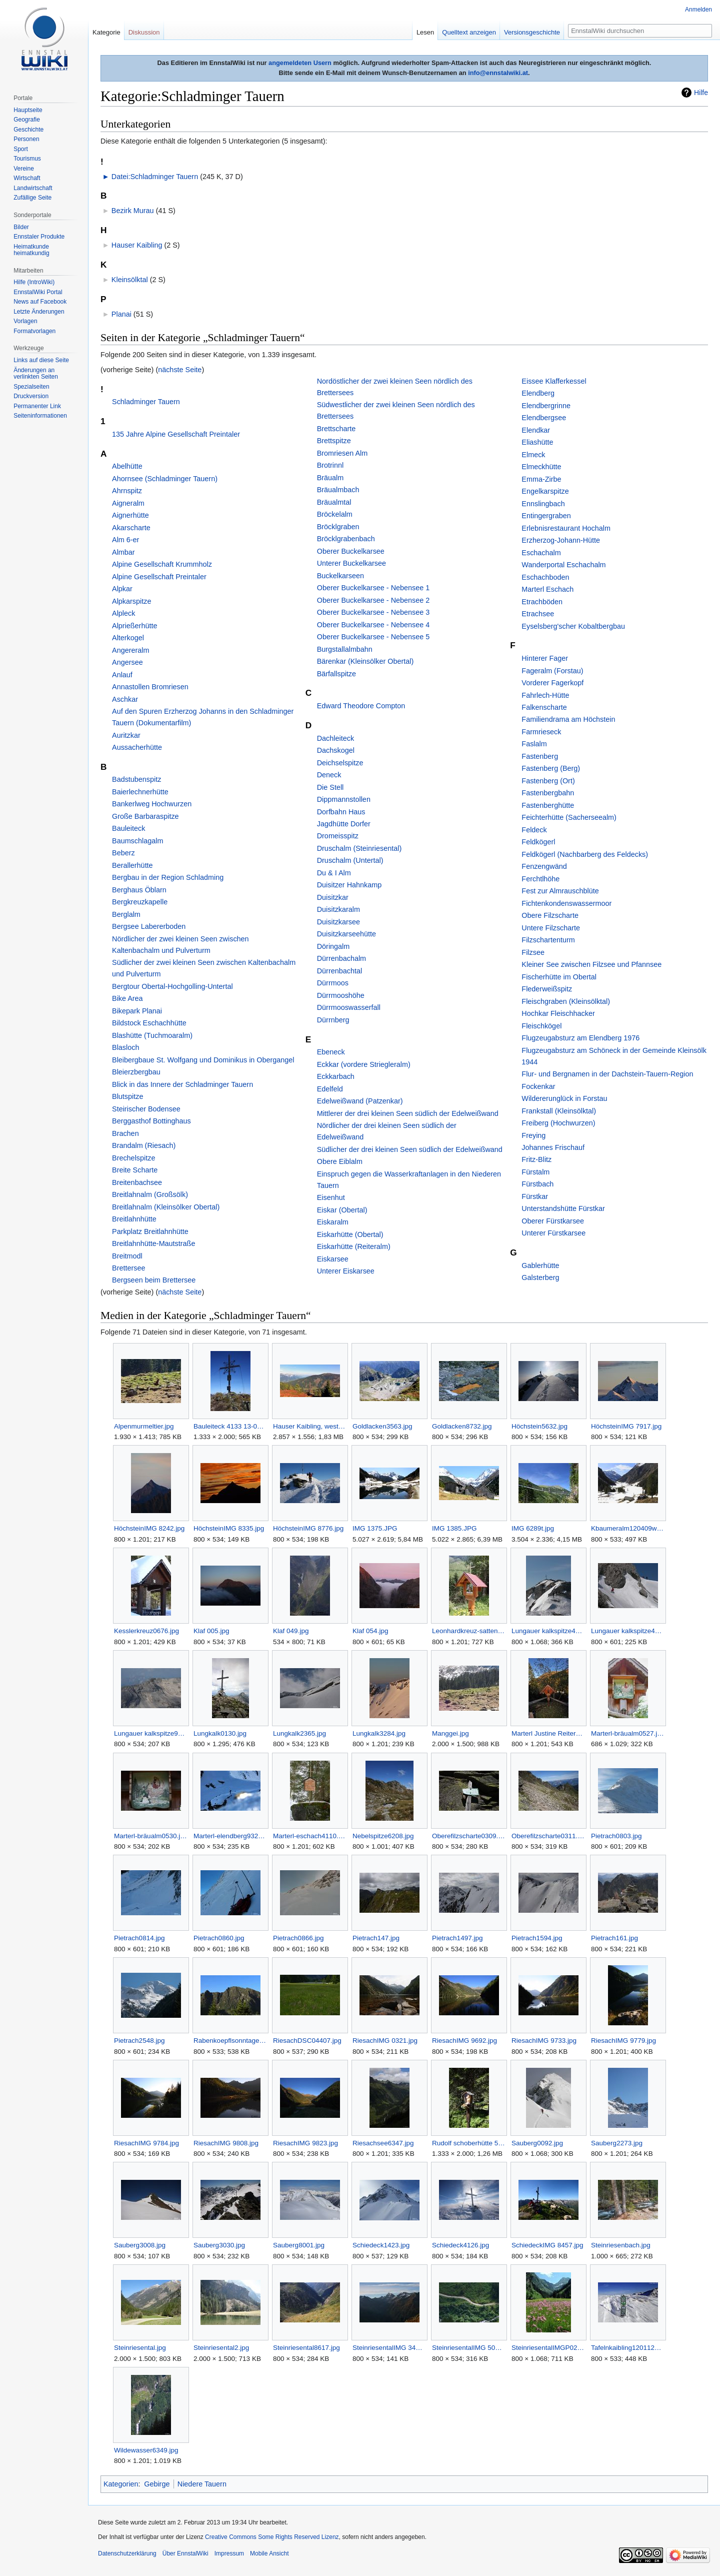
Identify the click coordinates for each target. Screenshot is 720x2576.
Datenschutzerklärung (127, 2553)
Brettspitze (334, 441)
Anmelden (698, 9)
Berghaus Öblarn (139, 890)
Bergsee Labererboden (149, 926)
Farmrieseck (541, 732)
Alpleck (123, 613)
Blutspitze (127, 1096)
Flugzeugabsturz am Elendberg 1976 (581, 1038)
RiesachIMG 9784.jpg (146, 2143)
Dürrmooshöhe (340, 995)
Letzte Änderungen (39, 311)
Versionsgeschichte (532, 32)
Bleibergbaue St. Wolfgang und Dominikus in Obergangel (203, 1060)
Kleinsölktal (130, 280)
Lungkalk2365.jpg (299, 1733)
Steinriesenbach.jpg (620, 2245)
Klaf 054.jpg (370, 1631)
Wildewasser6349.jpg (146, 2450)
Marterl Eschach (548, 589)
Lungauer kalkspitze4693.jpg (627, 1631)
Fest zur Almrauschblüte (560, 891)
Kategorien (121, 2484)
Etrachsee (538, 614)
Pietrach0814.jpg (139, 1938)
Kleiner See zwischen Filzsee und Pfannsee (592, 964)
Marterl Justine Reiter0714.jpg (548, 1733)
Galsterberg (540, 1277)
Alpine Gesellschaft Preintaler (159, 577)
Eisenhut (331, 1197)
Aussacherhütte (137, 747)
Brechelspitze (133, 1158)
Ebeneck (331, 1052)
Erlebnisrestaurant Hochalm (566, 528)
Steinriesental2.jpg (221, 2347)
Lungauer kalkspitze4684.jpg (548, 1631)
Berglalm (126, 914)
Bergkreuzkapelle (140, 902)
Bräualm (330, 478)
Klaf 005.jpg (211, 1631)
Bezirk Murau (133, 211)
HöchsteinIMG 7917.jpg (626, 1426)
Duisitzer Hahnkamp (349, 885)
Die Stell (330, 787)
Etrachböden (542, 602)
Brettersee (128, 1268)
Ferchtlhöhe (541, 879)
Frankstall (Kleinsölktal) (559, 1111)
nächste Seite (180, 370)
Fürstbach (538, 1184)
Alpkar (122, 589)
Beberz (123, 853)
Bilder (21, 227)
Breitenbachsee (137, 1182)
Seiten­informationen (40, 415)
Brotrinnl (330, 465)
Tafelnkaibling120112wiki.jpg (627, 2347)
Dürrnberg (333, 1020)
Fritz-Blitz (537, 1159)
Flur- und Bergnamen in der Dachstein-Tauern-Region (607, 1074)
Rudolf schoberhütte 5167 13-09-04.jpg (469, 2143)
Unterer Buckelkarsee (351, 563)
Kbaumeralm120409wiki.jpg (627, 1528)
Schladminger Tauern (146, 402)
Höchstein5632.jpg (540, 1426)
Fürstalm (536, 1172)
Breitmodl (127, 1256)
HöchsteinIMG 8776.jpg (308, 1528)
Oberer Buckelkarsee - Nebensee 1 (373, 588)
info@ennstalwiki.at (498, 73)
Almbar (123, 552)
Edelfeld (330, 1089)
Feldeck (534, 830)
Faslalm (534, 744)
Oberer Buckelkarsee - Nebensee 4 (373, 625)
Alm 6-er (125, 540)
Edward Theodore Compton (361, 706)
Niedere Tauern (202, 2484)
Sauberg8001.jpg (298, 2245)
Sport (21, 149)
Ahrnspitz (127, 491)
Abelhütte (127, 466)
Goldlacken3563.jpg (382, 1426)
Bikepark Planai (137, 1011)
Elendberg (538, 393)
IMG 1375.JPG (374, 1528)
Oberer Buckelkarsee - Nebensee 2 (373, 600)
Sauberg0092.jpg (537, 2143)
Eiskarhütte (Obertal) (350, 1234)
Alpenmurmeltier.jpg (144, 1426)
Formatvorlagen (35, 331)
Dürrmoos (332, 983)
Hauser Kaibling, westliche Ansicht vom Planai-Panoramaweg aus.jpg (309, 1426)
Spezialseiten (31, 386)
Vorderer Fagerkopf (553, 683)
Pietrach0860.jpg (219, 1938)
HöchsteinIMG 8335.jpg (229, 1528)
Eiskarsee (332, 1259)
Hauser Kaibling (137, 245)
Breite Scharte (135, 1170)
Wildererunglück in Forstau (564, 1098)
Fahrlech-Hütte (545, 695)
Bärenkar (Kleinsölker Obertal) (365, 661)
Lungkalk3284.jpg (379, 1733)
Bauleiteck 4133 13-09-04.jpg (230, 1426)
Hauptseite (28, 110)
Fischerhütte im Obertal (559, 977)
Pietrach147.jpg (376, 1938)
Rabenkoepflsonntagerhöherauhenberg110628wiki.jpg (230, 2040)
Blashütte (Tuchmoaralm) (152, 1035)
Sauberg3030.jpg (219, 2245)
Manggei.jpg (450, 1733)
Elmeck (533, 455)
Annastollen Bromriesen (150, 687)
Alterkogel (128, 638)
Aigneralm (128, 503)
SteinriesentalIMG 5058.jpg (469, 2347)
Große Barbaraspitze (145, 816)
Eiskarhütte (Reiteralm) (353, 1246)
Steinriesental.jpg (140, 2347)
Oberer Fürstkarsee (553, 1221)
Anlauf (122, 675)
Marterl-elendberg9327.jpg (230, 1836)
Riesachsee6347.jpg (383, 2143)
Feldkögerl (538, 842)
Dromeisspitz (337, 836)
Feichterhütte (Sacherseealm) (569, 817)
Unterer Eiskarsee (345, 1271)
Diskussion (144, 32)
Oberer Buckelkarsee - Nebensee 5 (373, 637)
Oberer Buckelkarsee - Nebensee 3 (373, 612)
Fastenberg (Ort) (548, 781)
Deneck (329, 775)
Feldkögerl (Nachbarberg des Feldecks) (585, 854)
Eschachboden (545, 577)
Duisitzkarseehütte (346, 934)
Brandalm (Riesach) (144, 1145)
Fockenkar (538, 1086)
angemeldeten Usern (300, 63)
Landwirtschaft (33, 188)
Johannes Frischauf (553, 1147)
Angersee (127, 662)
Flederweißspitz (547, 989)
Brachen (125, 1133)
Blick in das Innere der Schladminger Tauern (182, 1084)
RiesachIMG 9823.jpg (305, 2143)
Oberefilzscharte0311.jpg (548, 1836)
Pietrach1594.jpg (537, 1938)
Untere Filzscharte (551, 928)
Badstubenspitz (136, 779)
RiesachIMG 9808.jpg (226, 2143)
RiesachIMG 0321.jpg (385, 2040)
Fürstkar (535, 1196)
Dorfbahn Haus (341, 812)
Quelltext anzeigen (469, 32)
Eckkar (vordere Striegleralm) (363, 1064)
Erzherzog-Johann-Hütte (561, 540)
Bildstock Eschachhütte (149, 1023)
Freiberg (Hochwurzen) (558, 1123)
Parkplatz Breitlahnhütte (150, 1231)
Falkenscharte (544, 707)
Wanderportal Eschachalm (564, 565)
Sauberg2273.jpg (616, 2143)
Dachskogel (335, 750)
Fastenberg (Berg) (551, 768)
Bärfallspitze (336, 674)
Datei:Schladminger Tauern (155, 177)
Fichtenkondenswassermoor (567, 903)
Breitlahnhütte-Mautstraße (153, 1243)
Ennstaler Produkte (39, 236)
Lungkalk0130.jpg (220, 1733)
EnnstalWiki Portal (38, 292)
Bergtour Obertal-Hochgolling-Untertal (172, 986)
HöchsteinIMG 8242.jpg (149, 1528)
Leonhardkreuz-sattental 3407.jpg (469, 1631)
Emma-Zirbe (541, 479)
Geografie (27, 119)
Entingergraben (546, 516)
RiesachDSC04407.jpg (307, 2040)
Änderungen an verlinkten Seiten (36, 374)
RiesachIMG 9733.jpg (544, 2040)
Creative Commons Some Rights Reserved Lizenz (271, 2536)
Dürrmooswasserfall (348, 1007)
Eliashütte (537, 442)
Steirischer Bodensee (146, 1109)
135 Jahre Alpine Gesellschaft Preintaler (176, 434)
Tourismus (27, 158)
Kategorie (106, 32)
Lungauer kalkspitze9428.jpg (151, 1733)
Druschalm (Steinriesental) (359, 848)
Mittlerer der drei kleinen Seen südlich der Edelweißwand (407, 1113)
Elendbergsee (544, 418)
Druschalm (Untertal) (350, 860)
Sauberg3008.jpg (140, 2245)
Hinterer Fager (545, 658)
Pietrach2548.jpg (139, 2040)
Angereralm (130, 650)
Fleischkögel (542, 1026)
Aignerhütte (130, 515)
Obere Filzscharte (550, 915)
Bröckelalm (334, 514)
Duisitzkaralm (338, 909)
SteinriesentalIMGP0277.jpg (548, 2347)
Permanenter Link (37, 406)
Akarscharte (131, 528)
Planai (122, 314)
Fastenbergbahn (548, 793)
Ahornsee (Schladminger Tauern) (165, 479)
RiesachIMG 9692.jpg (464, 2040)
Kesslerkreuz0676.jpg (146, 1631)
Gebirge (157, 2484)
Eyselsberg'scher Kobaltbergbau (573, 626)
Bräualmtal (334, 502)
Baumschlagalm (137, 841)
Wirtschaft (27, 178)
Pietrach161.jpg (614, 1938)
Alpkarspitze (131, 601)
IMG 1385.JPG (454, 1528)
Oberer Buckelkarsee (350, 551)
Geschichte (29, 129)
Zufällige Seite (33, 197)
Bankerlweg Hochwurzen (152, 804)
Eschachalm (541, 553)
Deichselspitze (340, 763)
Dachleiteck (335, 738)
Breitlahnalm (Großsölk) (150, 1194)
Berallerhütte (132, 865)
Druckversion (31, 396)
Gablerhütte (540, 1265)
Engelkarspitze (545, 491)
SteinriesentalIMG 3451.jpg (389, 2347)
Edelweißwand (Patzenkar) (360, 1101)
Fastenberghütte (548, 805)
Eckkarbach (335, 1076)
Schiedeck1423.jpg (381, 2245)
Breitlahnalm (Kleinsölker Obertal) (166, 1207)
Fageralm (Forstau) (552, 671)
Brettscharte (336, 429)
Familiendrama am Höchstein (568, 719)
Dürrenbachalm (341, 958)
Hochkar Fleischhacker (558, 1013)
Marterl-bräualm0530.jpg (151, 1836)
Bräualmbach (338, 490)
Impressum (229, 2553)
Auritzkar (126, 735)
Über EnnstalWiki (185, 2553)
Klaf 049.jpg (290, 1631)
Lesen (425, 32)
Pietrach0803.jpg (616, 1836)
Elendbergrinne (546, 406)
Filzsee (533, 952)
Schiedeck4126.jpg (460, 2245)
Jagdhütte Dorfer (343, 824)
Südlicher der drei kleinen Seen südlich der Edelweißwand (409, 1149)
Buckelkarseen (340, 576)
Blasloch (125, 1047)
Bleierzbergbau (136, 1072)
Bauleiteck (128, 828)
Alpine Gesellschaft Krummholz (162, 564)
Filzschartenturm (548, 940)
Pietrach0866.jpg (298, 1938)
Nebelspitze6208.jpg (383, 1836)
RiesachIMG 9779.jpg (623, 2040)
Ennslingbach (543, 504)
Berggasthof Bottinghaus (151, 1121)
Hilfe (701, 93)
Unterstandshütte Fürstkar (563, 1208)
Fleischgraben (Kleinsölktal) (566, 1001)
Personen (26, 139)
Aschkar (125, 699)
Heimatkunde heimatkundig (31, 250)
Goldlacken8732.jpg (462, 1426)
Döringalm (333, 946)
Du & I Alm (334, 873)
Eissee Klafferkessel (554, 381)
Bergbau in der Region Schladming (168, 877)
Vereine (24, 168)
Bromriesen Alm (342, 453)
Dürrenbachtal (339, 971)
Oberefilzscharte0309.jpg (469, 1836)
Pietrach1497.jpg (457, 1938)
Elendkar (536, 430)
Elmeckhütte (541, 467)
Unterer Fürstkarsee (554, 1233)
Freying (534, 1135)
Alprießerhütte (134, 626)
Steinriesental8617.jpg (306, 2347)
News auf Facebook (40, 301)
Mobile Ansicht (269, 2553)
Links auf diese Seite (41, 360)
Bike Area (127, 998)
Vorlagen (25, 321)
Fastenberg (540, 756)
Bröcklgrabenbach (346, 539)
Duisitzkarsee (338, 922)
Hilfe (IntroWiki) (34, 282)
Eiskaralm (332, 1222)
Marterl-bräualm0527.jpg (627, 1733)
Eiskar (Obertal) (342, 1210)
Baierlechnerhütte (140, 792)
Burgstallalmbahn (344, 649)
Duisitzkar (332, 897)
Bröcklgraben (338, 527)
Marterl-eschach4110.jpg (309, 1836)
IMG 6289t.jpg (533, 1528)
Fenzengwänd (544, 866)
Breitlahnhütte (134, 1219)
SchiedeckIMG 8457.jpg (548, 2245)
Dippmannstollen (343, 799)
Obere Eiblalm (339, 1161)
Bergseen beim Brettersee (154, 1280)
